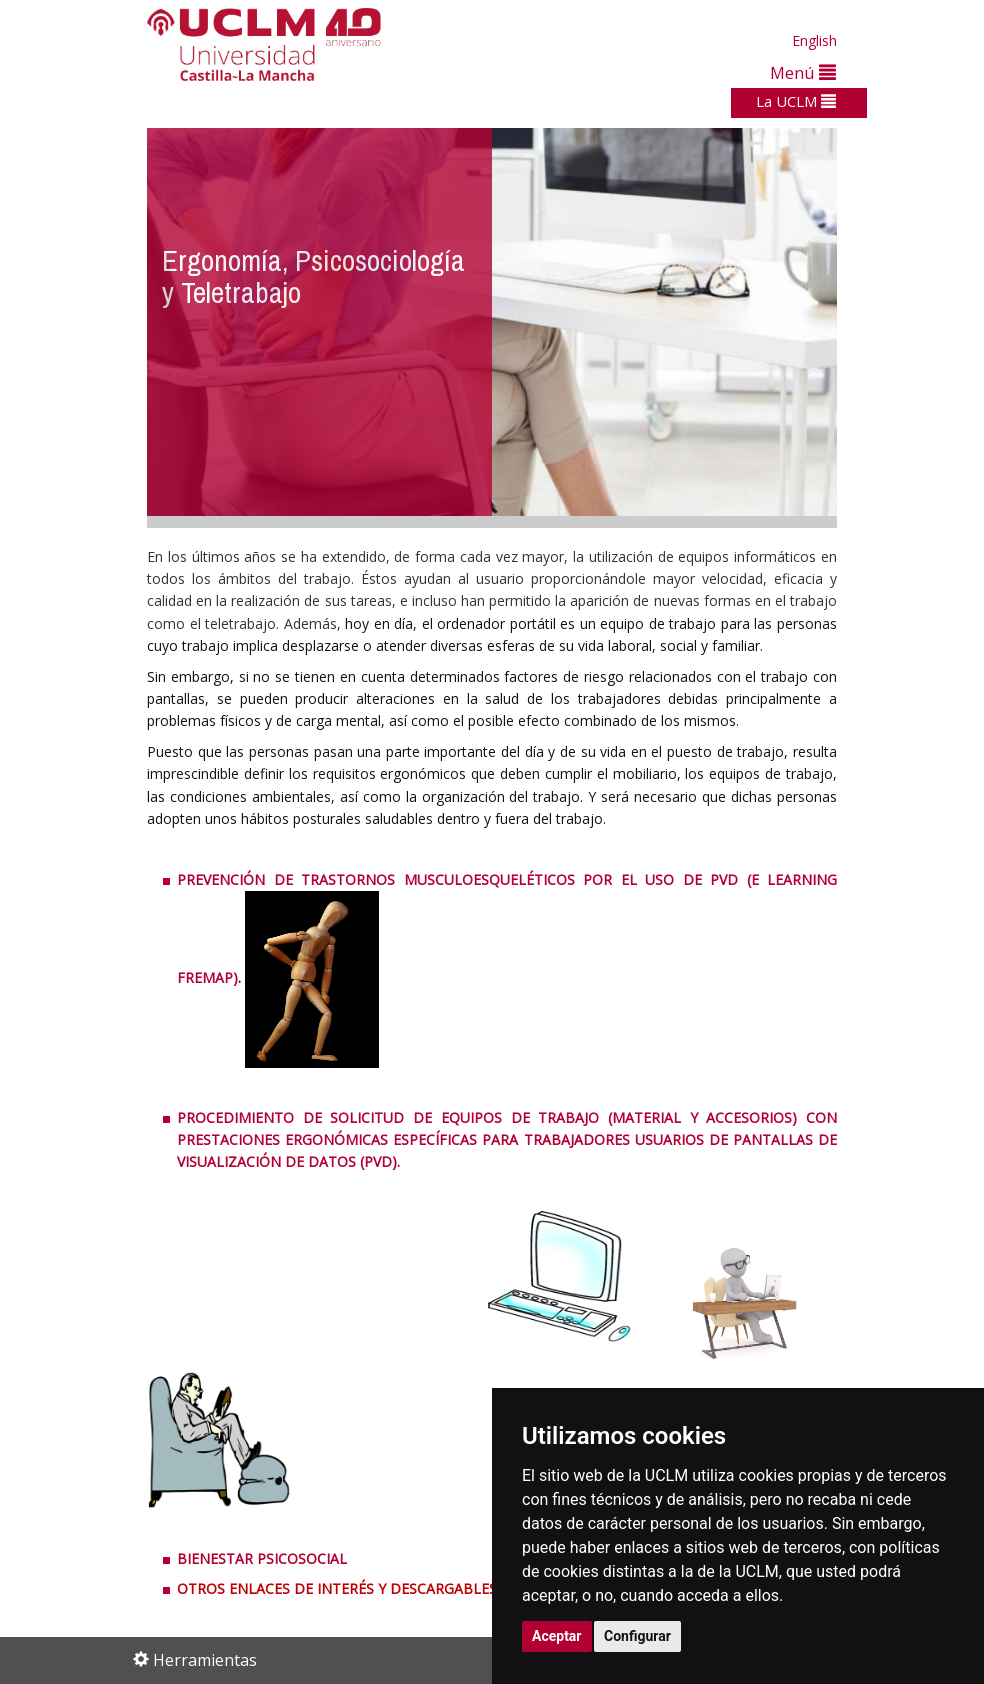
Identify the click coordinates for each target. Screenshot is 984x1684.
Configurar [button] (637, 1636)
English (814, 40)
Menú (803, 72)
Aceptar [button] (557, 1636)
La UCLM (796, 101)
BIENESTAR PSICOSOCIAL (262, 1558)
